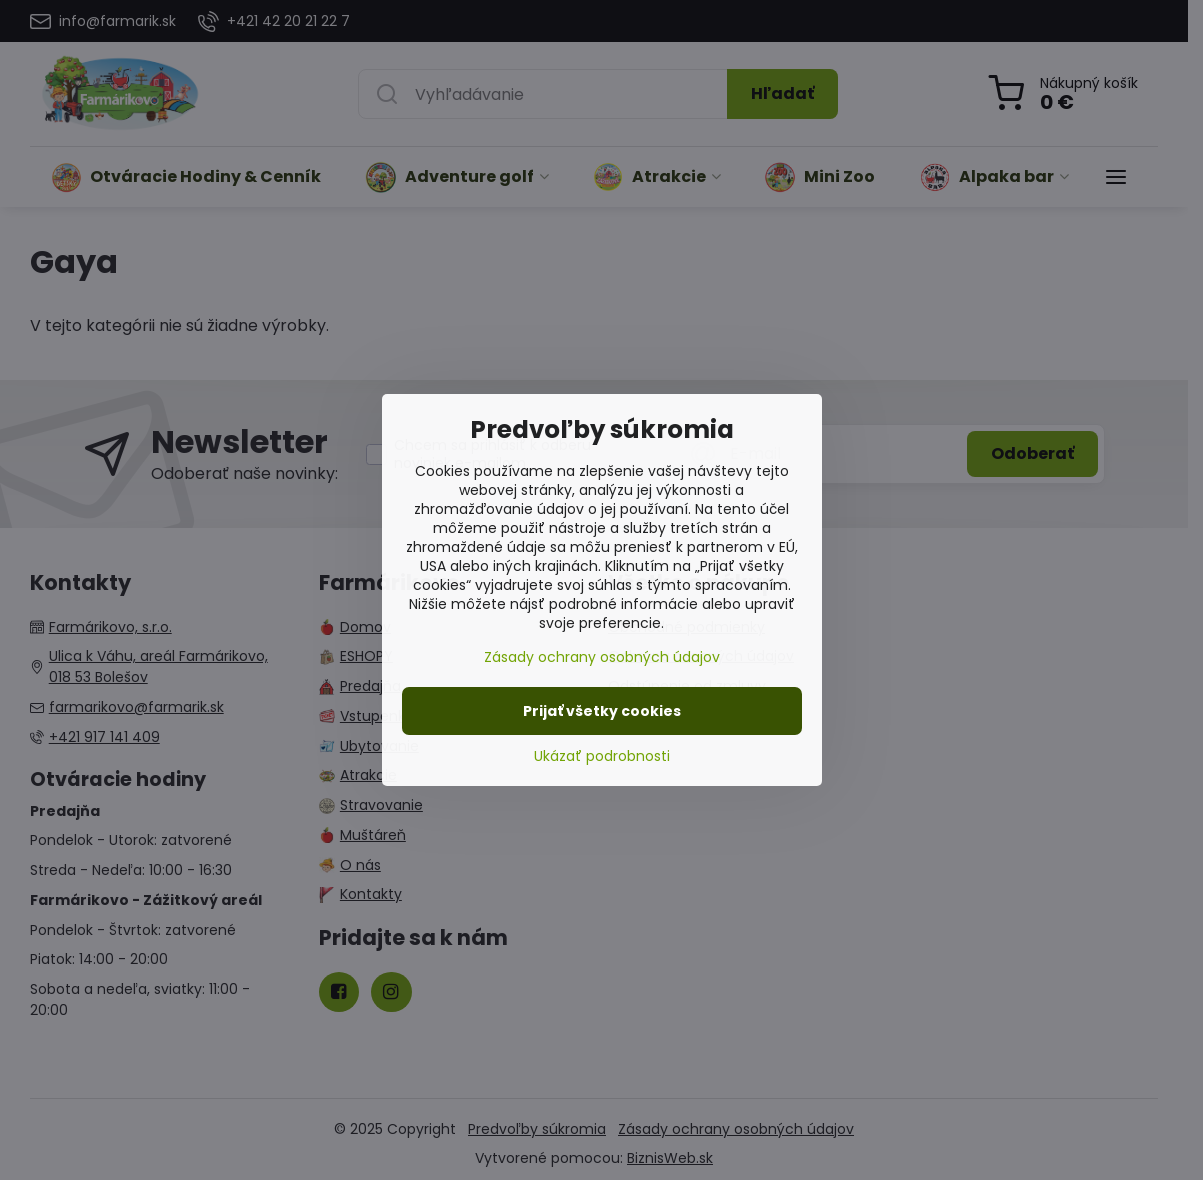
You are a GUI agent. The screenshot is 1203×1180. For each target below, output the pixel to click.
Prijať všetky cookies (602, 711)
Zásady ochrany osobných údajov (602, 657)
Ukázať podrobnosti (602, 756)
